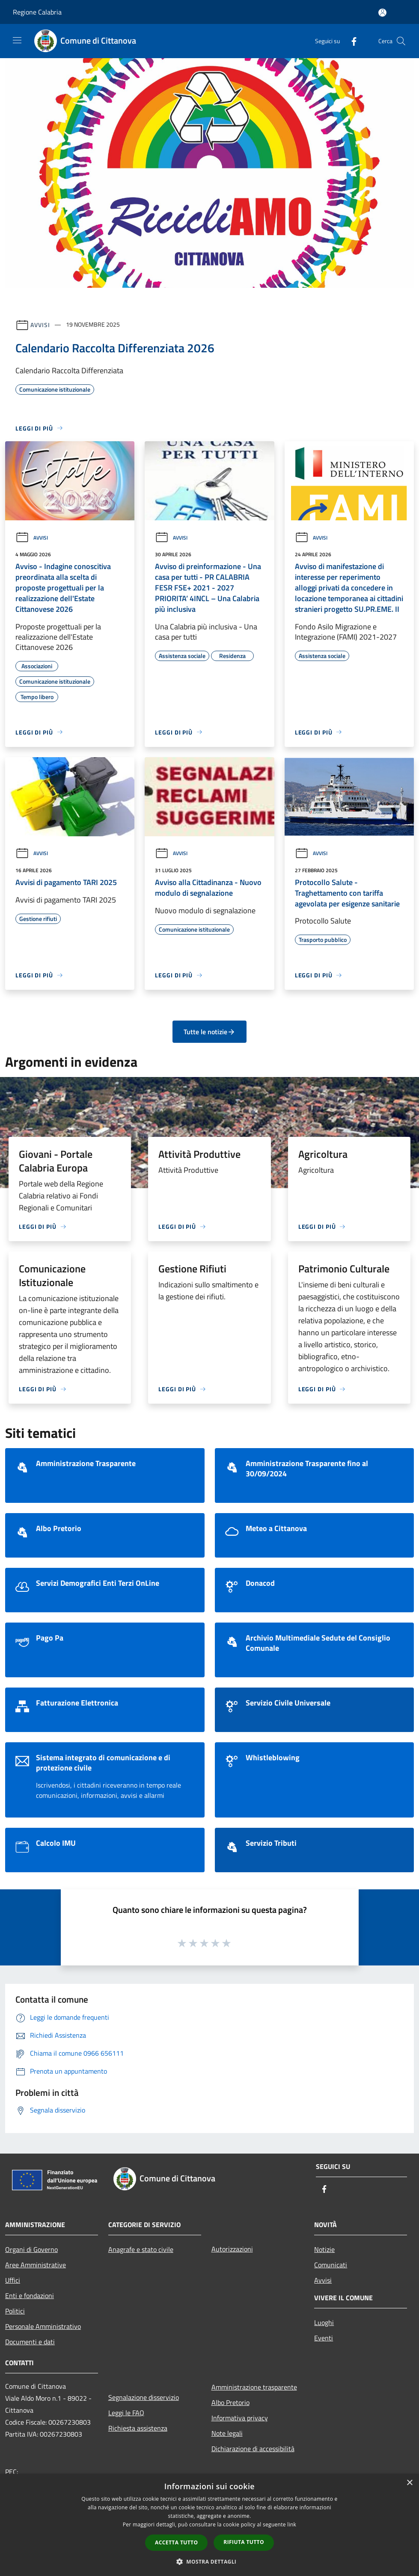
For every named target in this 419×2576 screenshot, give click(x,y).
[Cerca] (401, 41)
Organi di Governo (31, 2249)
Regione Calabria (37, 12)
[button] (210, 2561)
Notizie (324, 2249)
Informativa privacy (239, 2418)
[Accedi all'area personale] (382, 12)
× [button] (409, 2483)
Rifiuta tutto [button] (243, 2542)
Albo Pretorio (230, 2402)
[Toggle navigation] (17, 40)
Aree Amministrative (35, 2265)
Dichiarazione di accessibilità (252, 2448)
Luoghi (324, 2322)
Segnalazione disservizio (143, 2397)
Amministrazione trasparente (254, 2387)
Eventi (323, 2338)
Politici (15, 2311)
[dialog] (209, 2525)
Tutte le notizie (209, 1032)
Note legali (227, 2433)
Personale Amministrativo (43, 2326)
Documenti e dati (30, 2342)
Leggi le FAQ (126, 2413)
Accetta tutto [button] (176, 2542)
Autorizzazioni (232, 2249)
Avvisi (40, 324)
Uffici (12, 2280)
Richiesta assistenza (137, 2428)
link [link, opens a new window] (291, 2524)
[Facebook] (350, 41)
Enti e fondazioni (29, 2295)
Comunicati (330, 2265)
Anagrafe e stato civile (140, 2249)
